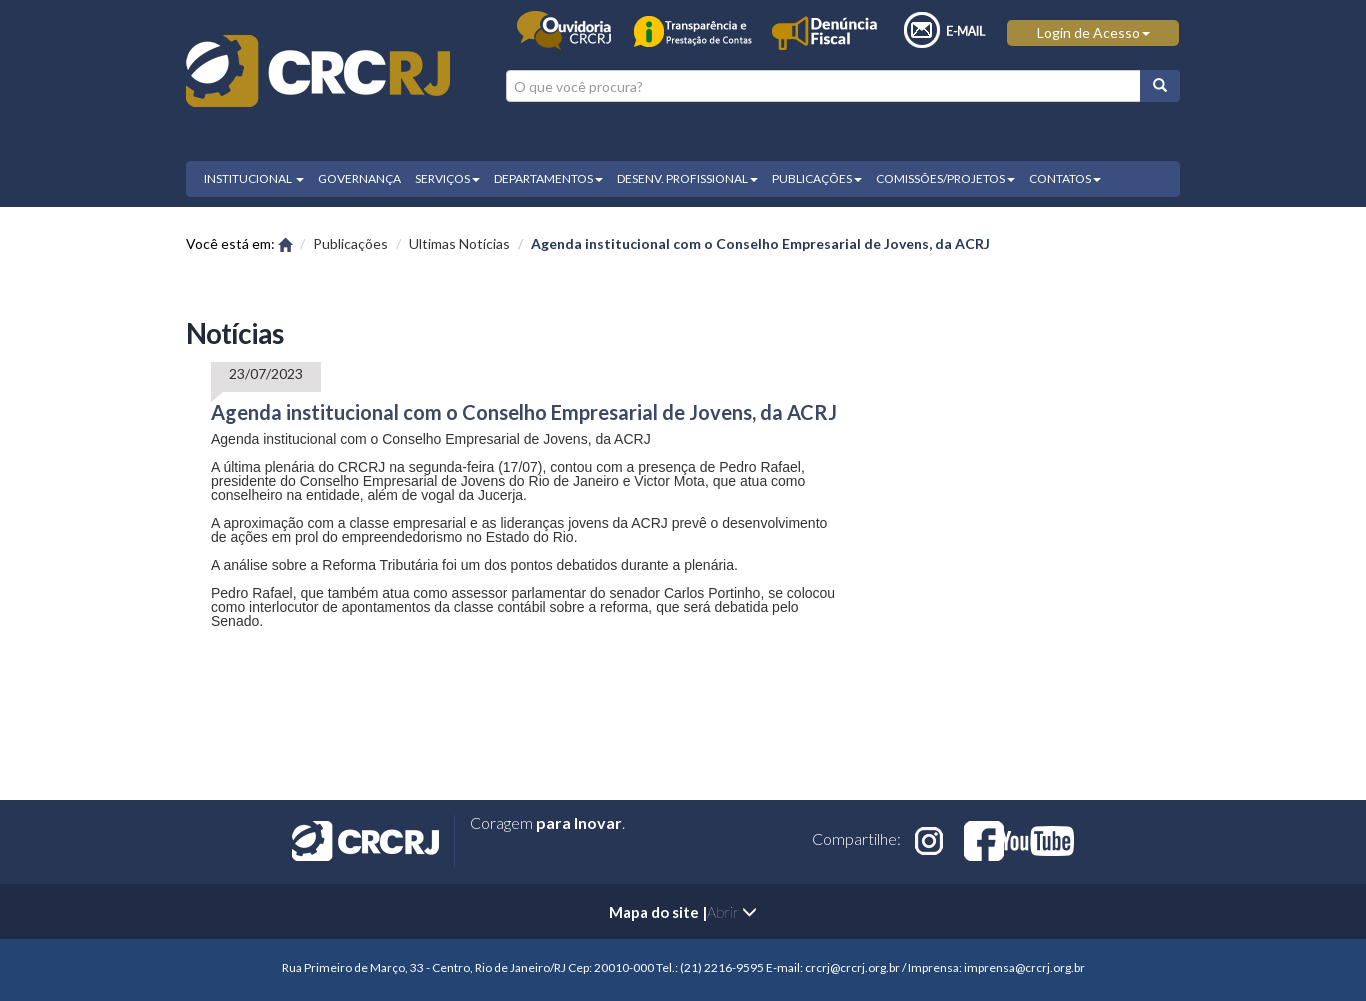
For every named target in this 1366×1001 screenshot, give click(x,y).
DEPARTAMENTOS (548, 178)
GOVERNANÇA (359, 178)
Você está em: (239, 243)
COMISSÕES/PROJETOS (945, 178)
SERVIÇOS (447, 178)
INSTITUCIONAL (254, 178)
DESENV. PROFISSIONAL (687, 178)
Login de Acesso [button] (1093, 32)
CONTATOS (1065, 178)
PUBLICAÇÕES (817, 178)
